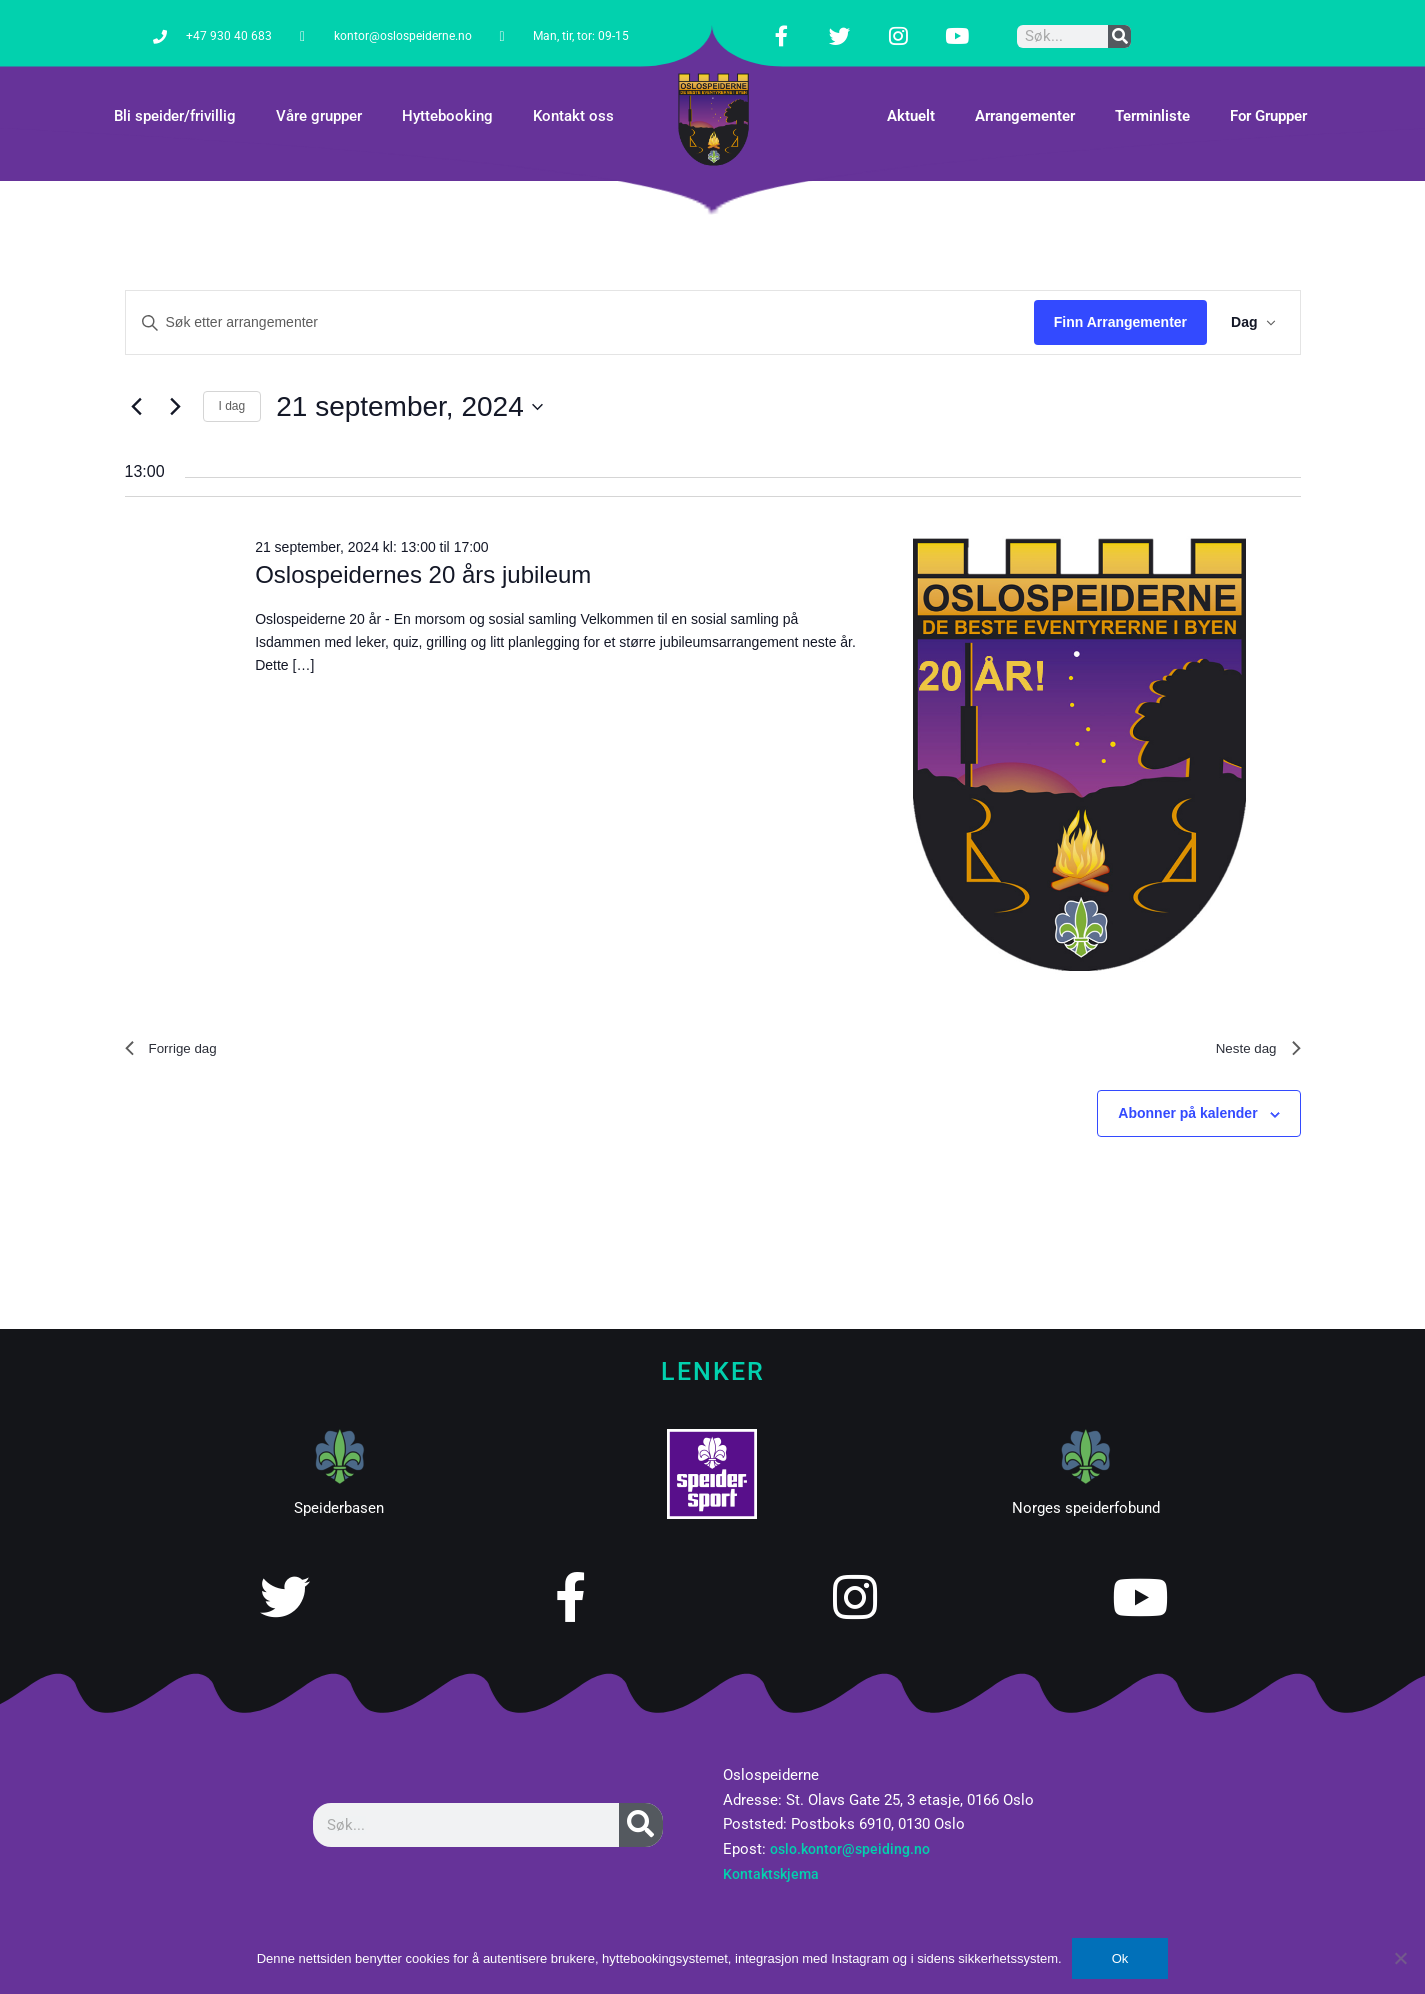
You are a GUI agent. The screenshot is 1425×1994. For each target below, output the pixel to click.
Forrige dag (178, 1025)
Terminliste (1152, 91)
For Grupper (1268, 91)
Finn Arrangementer (1120, 297)
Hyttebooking (447, 91)
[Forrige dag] (137, 381)
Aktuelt (911, 91)
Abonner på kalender (1187, 1094)
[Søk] (1119, 23)
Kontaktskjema (773, 1855)
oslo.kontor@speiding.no (854, 1830)
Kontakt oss (573, 91)
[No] (1400, 1958)
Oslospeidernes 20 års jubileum (423, 549)
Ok (1120, 1958)
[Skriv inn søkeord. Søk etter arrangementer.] (580, 297)
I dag (232, 381)
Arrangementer (1025, 91)
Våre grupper (319, 91)
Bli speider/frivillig (175, 91)
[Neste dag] (176, 381)
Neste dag (1252, 1025)
